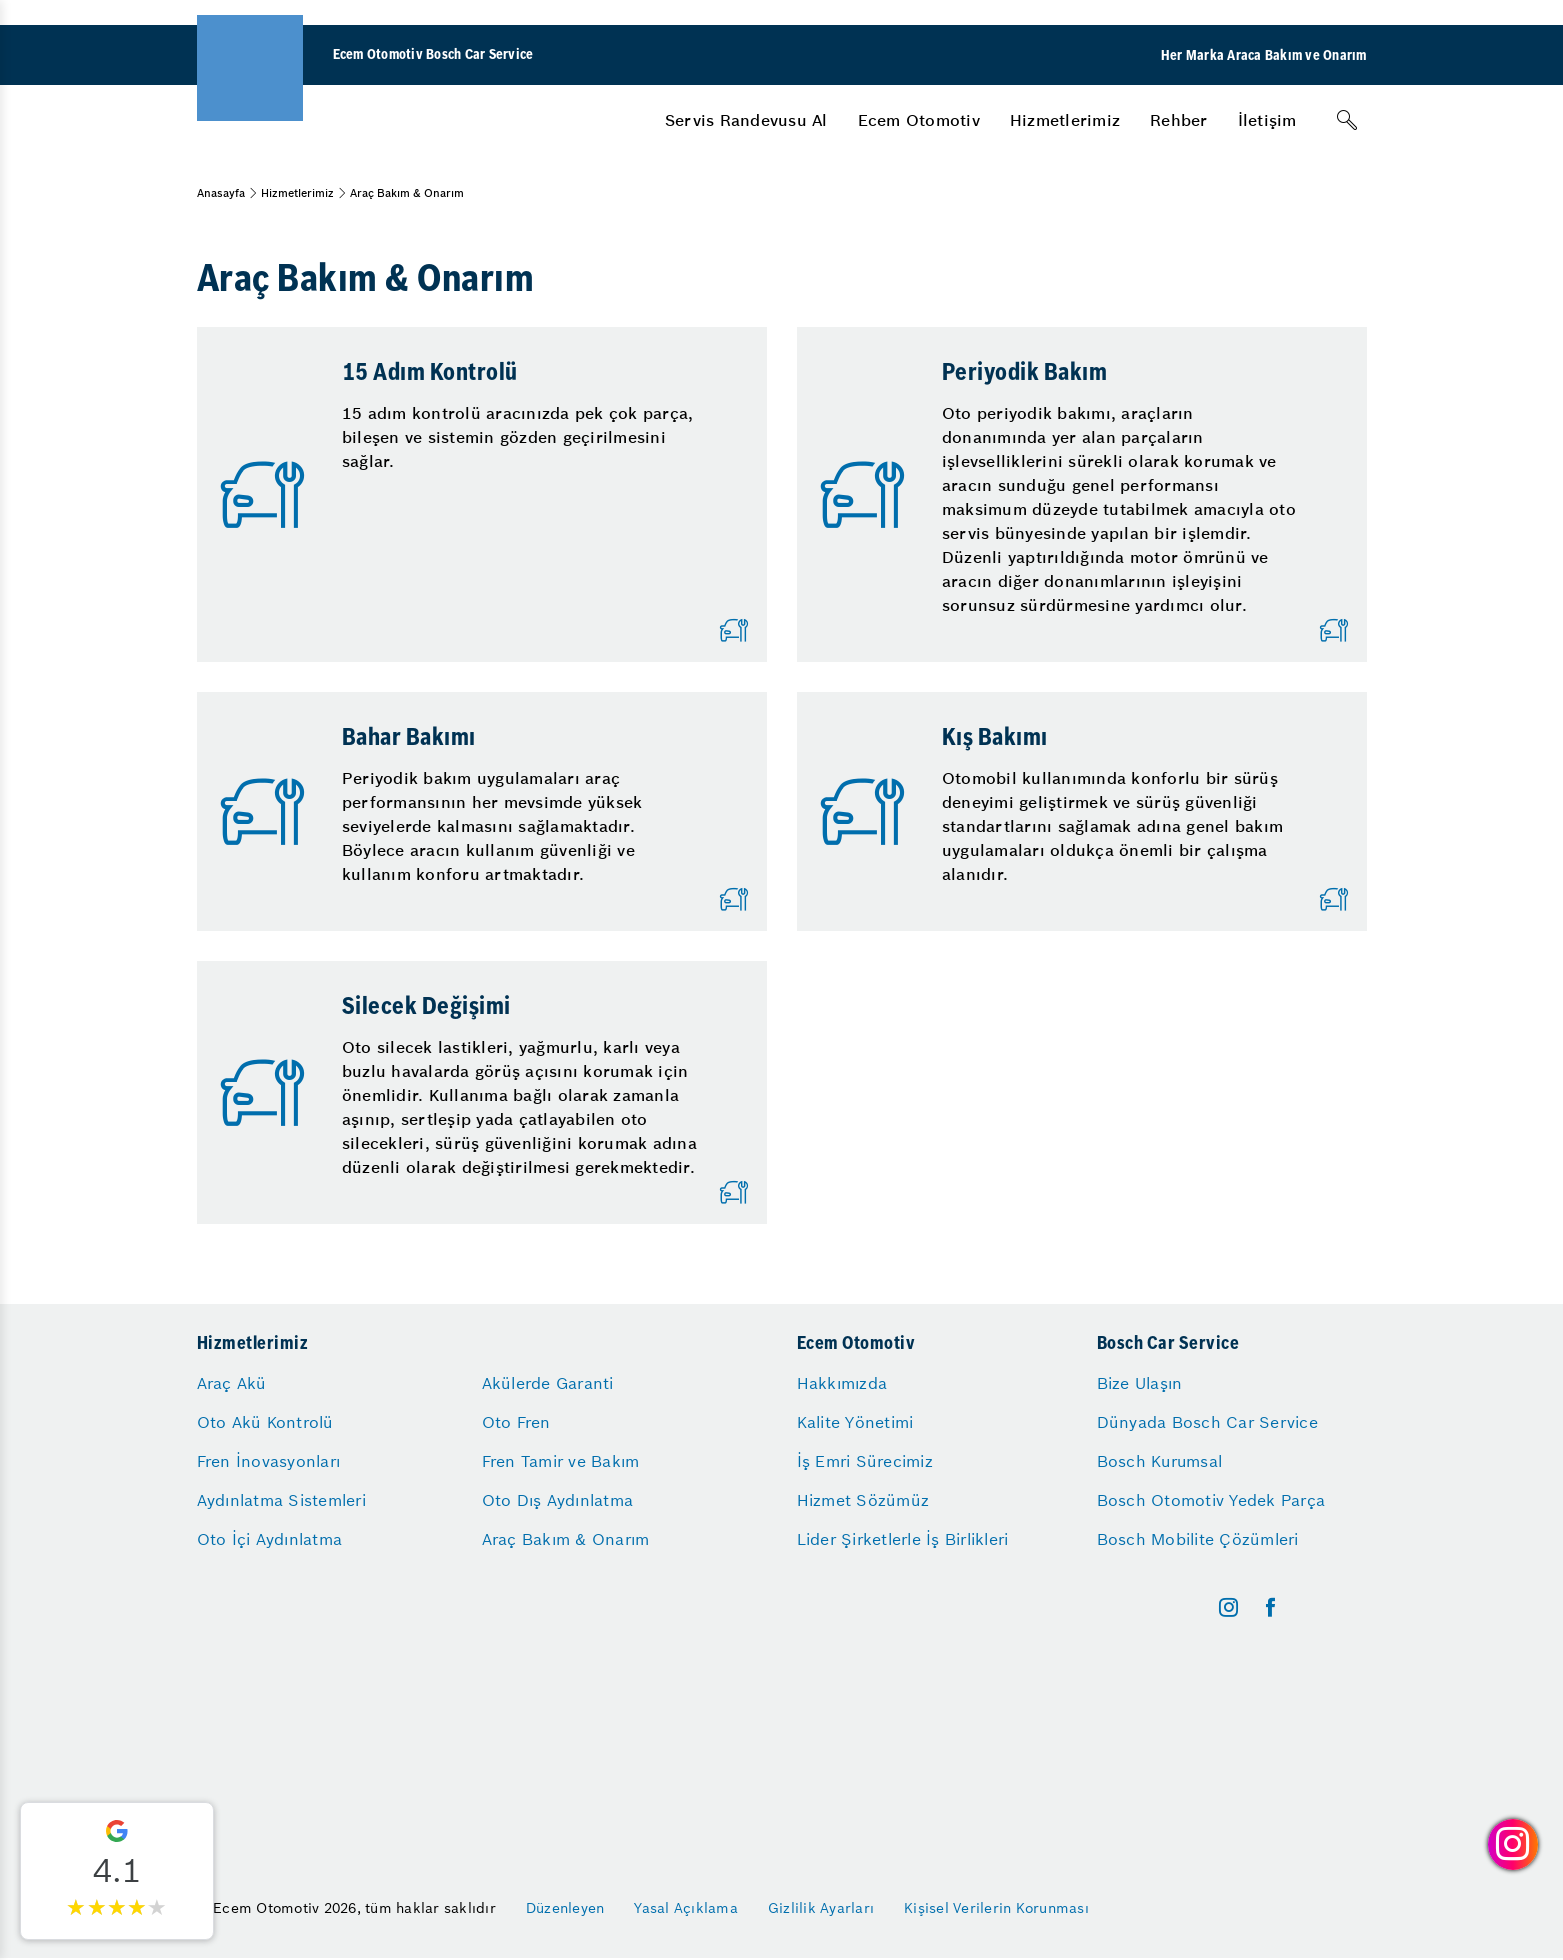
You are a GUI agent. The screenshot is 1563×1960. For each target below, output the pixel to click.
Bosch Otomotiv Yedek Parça (1211, 1500)
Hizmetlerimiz (1065, 120)
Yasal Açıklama (686, 1908)
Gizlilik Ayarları (821, 1908)
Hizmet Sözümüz (863, 1500)
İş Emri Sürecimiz (865, 1461)
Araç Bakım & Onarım (566, 1539)
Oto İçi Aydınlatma (270, 1539)
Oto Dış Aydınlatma (558, 1500)
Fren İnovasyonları (269, 1461)
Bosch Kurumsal (1160, 1461)
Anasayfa (221, 193)
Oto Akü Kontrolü (265, 1422)
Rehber (1179, 120)
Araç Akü (232, 1383)
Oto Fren (516, 1422)
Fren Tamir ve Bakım (561, 1461)
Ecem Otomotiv (919, 120)
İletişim (1267, 120)
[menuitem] (746, 120)
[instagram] (1228, 1607)
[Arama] (1347, 120)
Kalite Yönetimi (855, 1422)
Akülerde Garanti (548, 1383)
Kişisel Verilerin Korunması (996, 1908)
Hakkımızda (842, 1383)
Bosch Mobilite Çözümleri (1198, 1539)
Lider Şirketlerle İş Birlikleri (903, 1539)
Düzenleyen (565, 1908)
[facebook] (1270, 1607)
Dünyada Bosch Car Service (1207, 1422)
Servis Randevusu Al (746, 120)
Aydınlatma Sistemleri (281, 1500)
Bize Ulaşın (1140, 1383)
